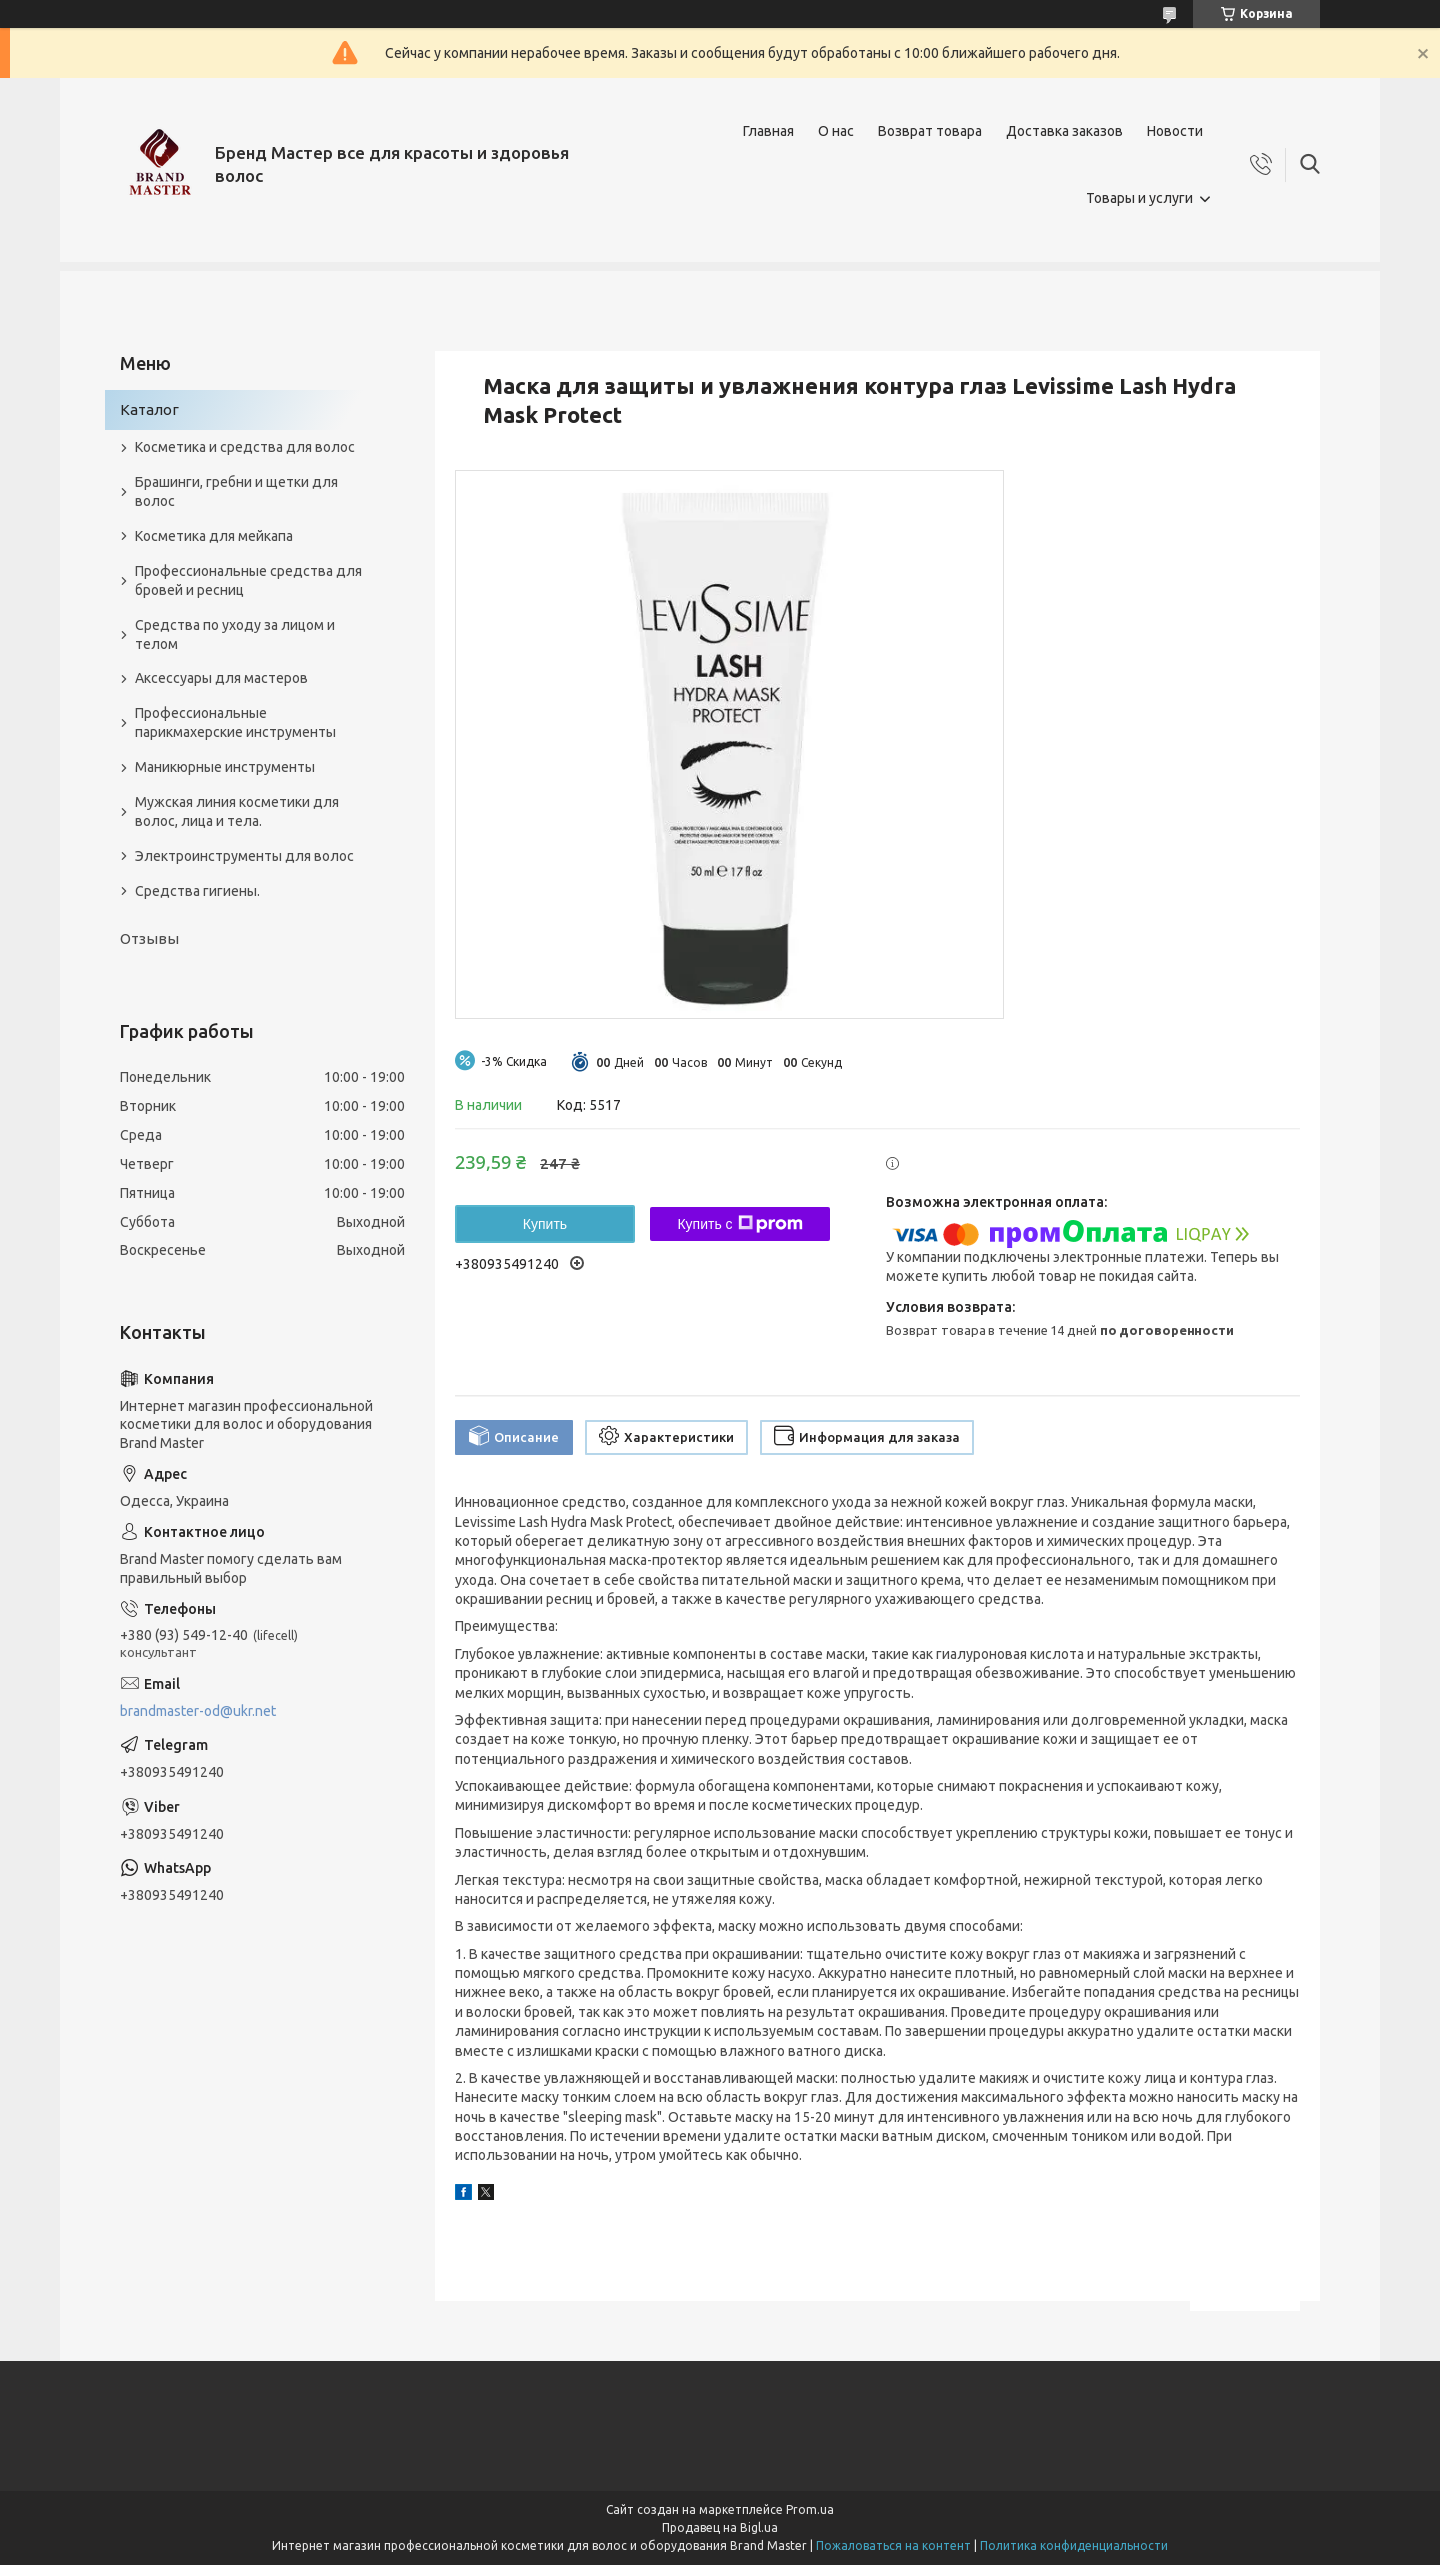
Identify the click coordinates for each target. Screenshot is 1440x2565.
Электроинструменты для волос (244, 856)
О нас (836, 131)
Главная (768, 131)
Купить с (739, 1224)
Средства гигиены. (197, 891)
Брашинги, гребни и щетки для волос (236, 491)
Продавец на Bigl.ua (720, 2527)
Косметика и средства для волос (245, 447)
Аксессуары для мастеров (221, 678)
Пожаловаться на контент (893, 2545)
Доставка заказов (1064, 131)
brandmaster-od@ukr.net (198, 1711)
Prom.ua (810, 2509)
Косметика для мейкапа (214, 536)
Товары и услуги (1139, 198)
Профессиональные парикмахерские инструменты (235, 722)
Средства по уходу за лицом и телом (235, 634)
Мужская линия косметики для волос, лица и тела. (237, 811)
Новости (1175, 131)
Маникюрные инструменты (225, 767)
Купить (545, 1224)
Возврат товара (930, 131)
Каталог (149, 409)
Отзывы (149, 938)
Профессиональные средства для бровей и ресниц (248, 580)
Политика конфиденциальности (1074, 2545)
